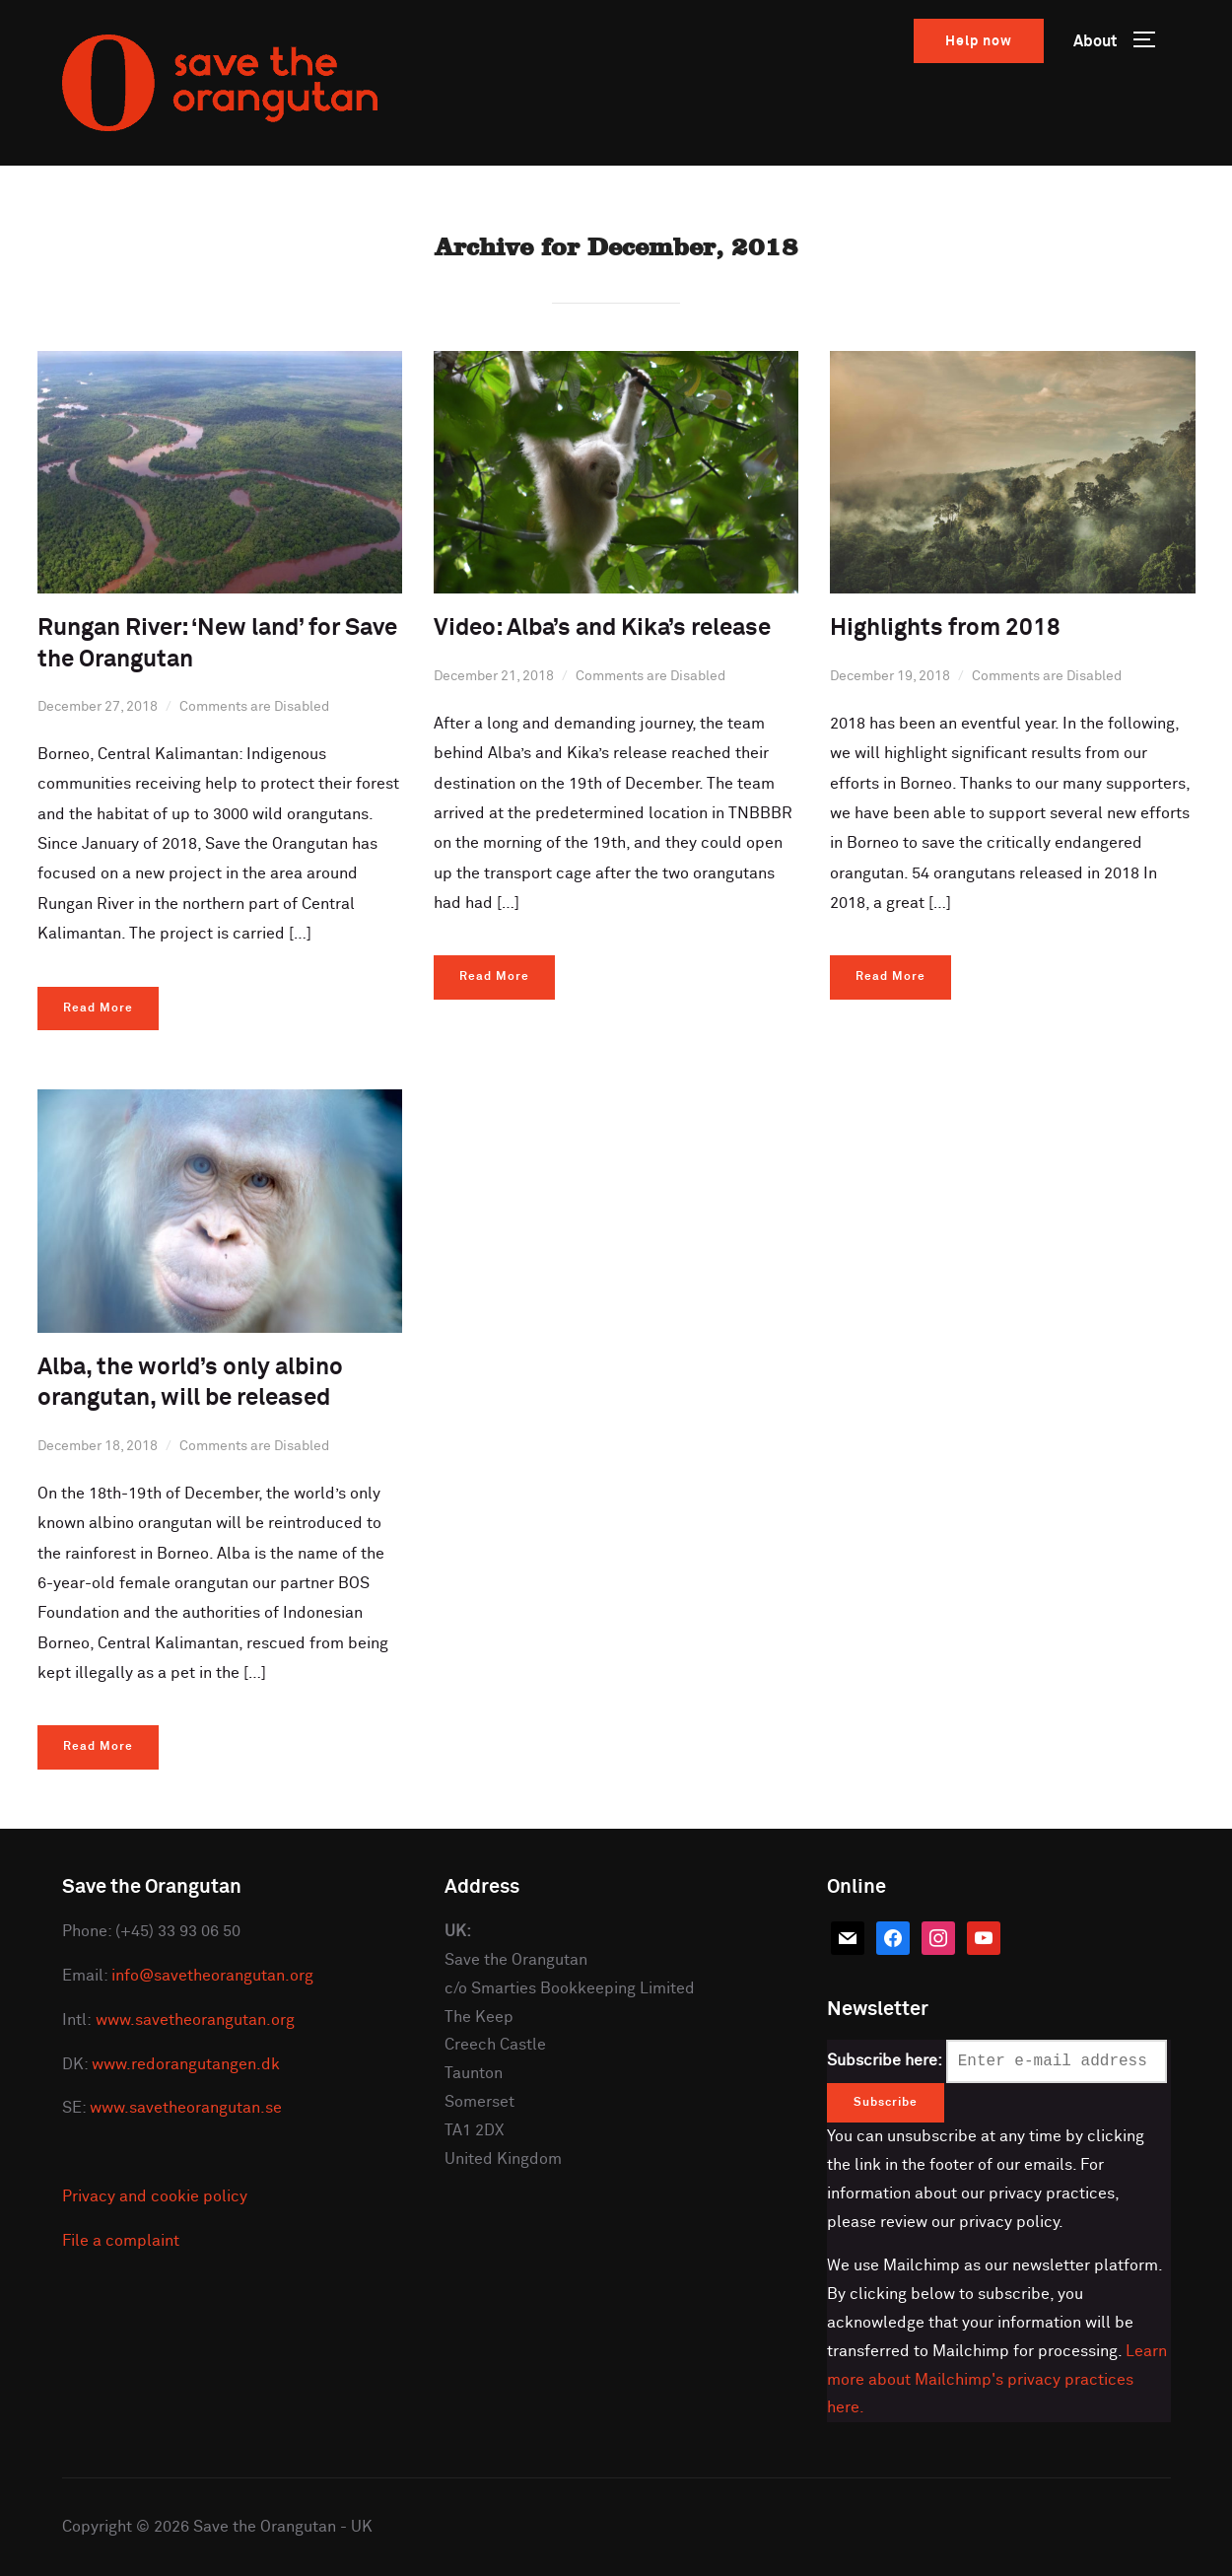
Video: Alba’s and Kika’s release (602, 628)
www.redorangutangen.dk (186, 2064)
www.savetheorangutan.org (195, 2020)
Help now (978, 41)
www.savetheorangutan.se (186, 2108)
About (1095, 41)
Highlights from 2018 (945, 628)
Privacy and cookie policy (154, 2196)
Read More (98, 1008)
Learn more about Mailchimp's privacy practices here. (997, 2379)
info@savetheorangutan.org (212, 1976)
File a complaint (120, 2241)
